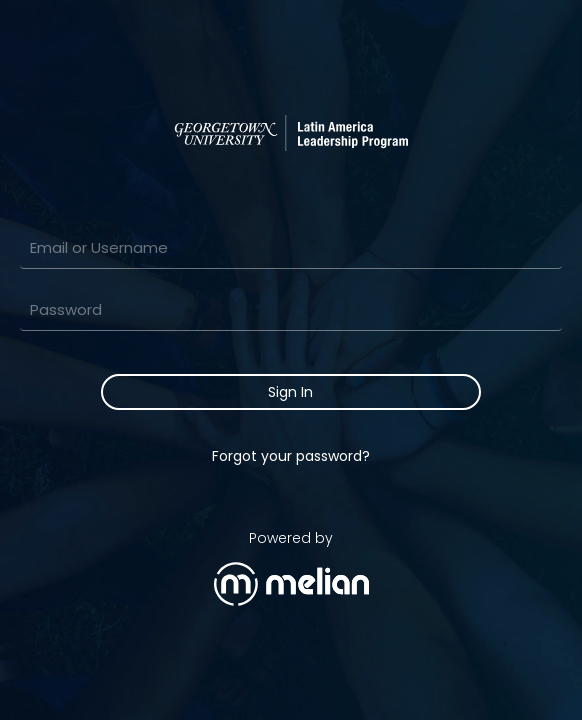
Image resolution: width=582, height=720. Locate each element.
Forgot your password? (291, 456)
